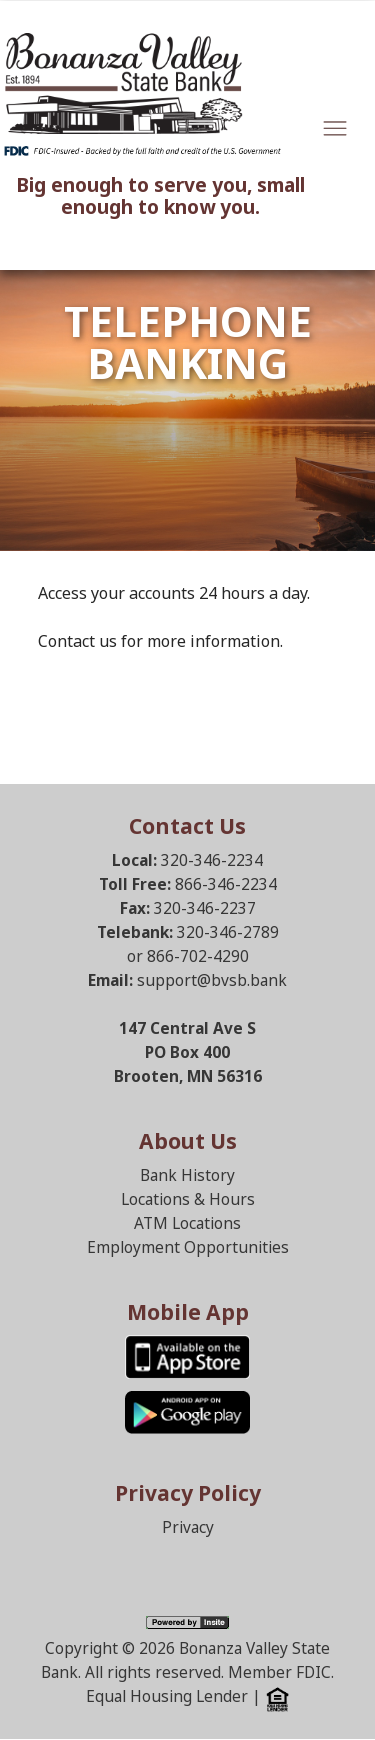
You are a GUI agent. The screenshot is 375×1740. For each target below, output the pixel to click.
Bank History (187, 1175)
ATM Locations (187, 1223)
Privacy (188, 1527)
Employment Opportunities (188, 1247)
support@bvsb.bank (212, 980)
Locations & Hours (188, 1199)
